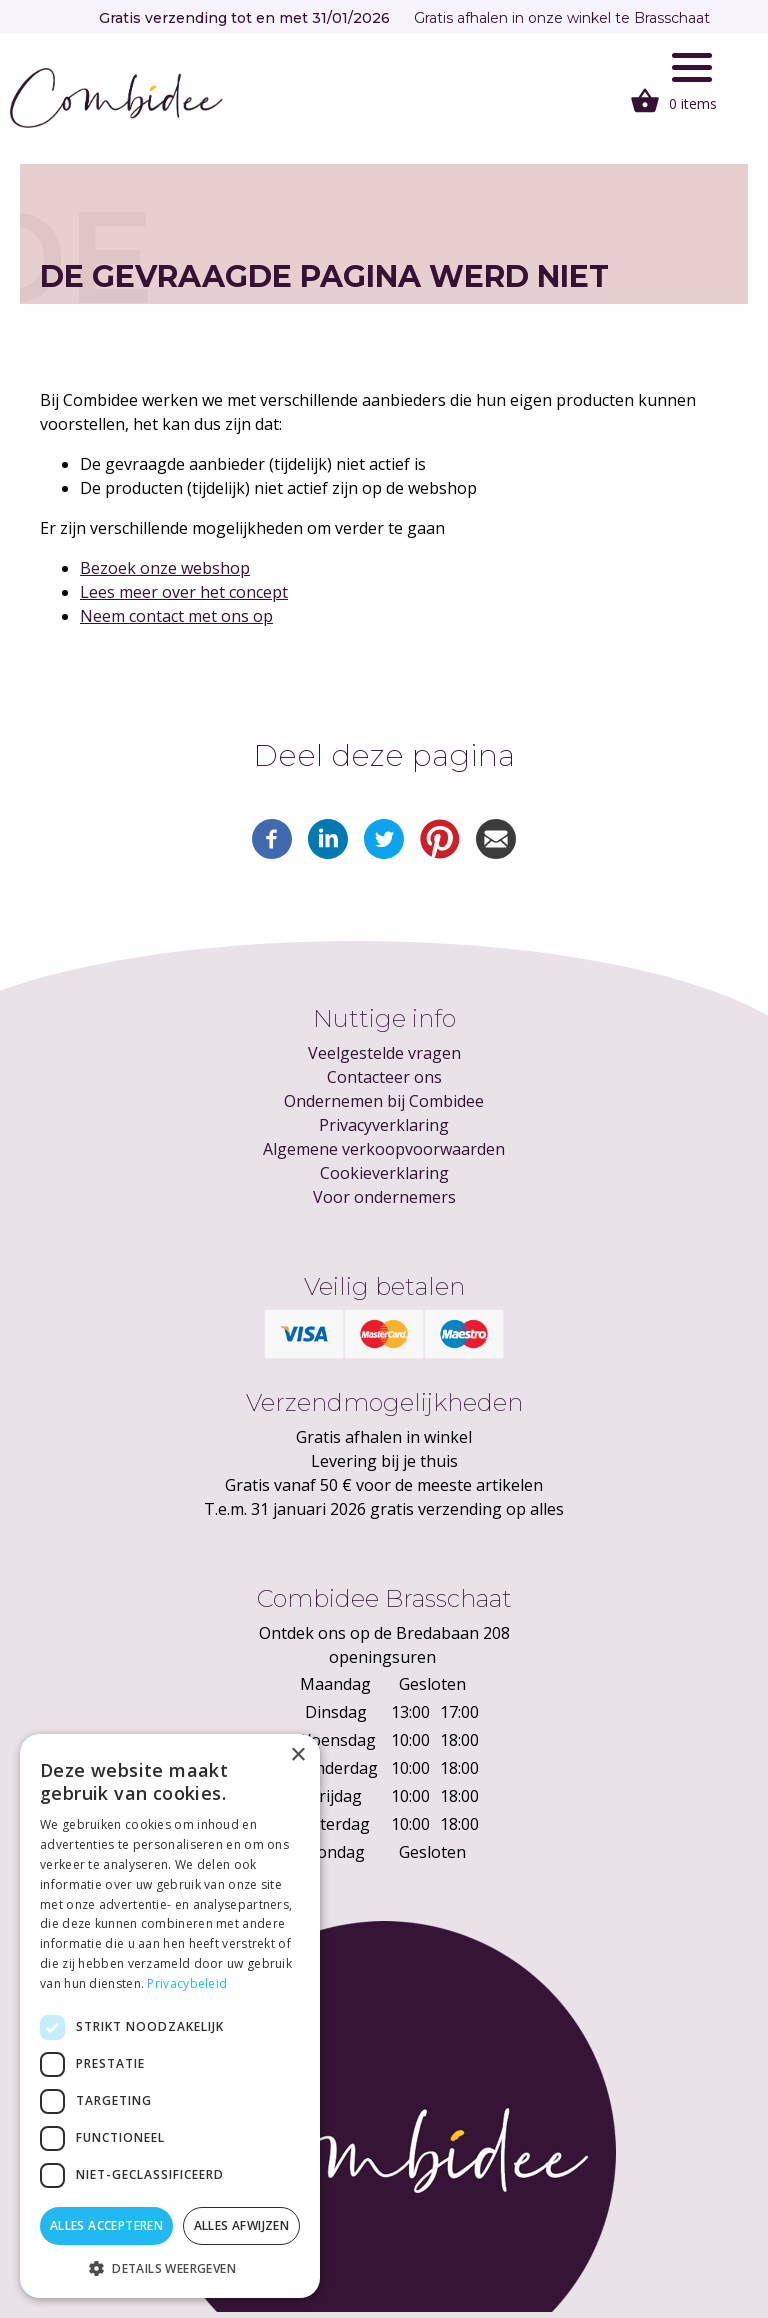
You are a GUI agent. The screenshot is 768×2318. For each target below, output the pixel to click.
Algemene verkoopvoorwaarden (384, 1149)
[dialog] (170, 2016)
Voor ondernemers (384, 1197)
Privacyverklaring (384, 1125)
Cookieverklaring (384, 1173)
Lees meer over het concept (184, 592)
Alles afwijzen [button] (242, 2225)
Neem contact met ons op (176, 616)
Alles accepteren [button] (106, 2225)
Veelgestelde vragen (384, 1053)
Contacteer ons (384, 1077)
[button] (170, 2268)
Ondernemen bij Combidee (384, 1101)
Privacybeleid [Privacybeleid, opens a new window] (187, 1983)
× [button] (297, 1755)
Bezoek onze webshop (165, 568)
